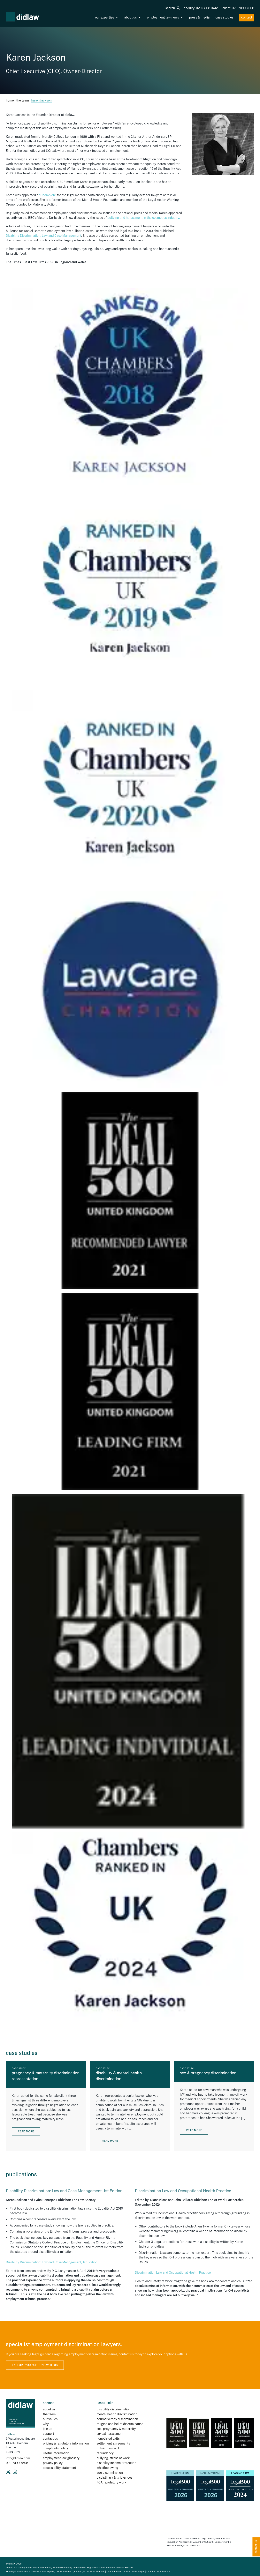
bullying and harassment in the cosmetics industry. (143, 218)
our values (50, 2419)
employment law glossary (61, 2458)
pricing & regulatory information (66, 2443)
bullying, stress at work (113, 2458)
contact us (50, 2438)
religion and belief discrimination (119, 2424)
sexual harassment (109, 2434)
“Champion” (47, 195)
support (48, 2434)
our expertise (107, 17)
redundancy (105, 2453)
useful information (56, 2453)
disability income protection (116, 2463)
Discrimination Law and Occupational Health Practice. (173, 2272)
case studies (224, 17)
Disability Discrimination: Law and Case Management (43, 235)
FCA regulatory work (111, 2482)
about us (132, 17)
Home (10, 100)
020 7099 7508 (17, 2463)
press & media (199, 17)
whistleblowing (107, 2468)
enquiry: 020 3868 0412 (201, 8)
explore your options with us (35, 2365)
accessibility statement (59, 2468)
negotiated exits (107, 2438)
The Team (22, 100)
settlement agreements (113, 2443)
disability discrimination (113, 2409)
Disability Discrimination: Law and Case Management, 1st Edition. (52, 2262)
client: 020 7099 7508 (238, 8)
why (46, 2424)
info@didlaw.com (18, 2458)
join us (47, 2429)
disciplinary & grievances (114, 2477)
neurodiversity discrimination (117, 2419)
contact (246, 17)
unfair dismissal (107, 2448)
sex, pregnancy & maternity (116, 2429)
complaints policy (55, 2448)
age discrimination (109, 2473)
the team (49, 2414)
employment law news (165, 17)
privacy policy (53, 2463)
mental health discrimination (116, 2414)
